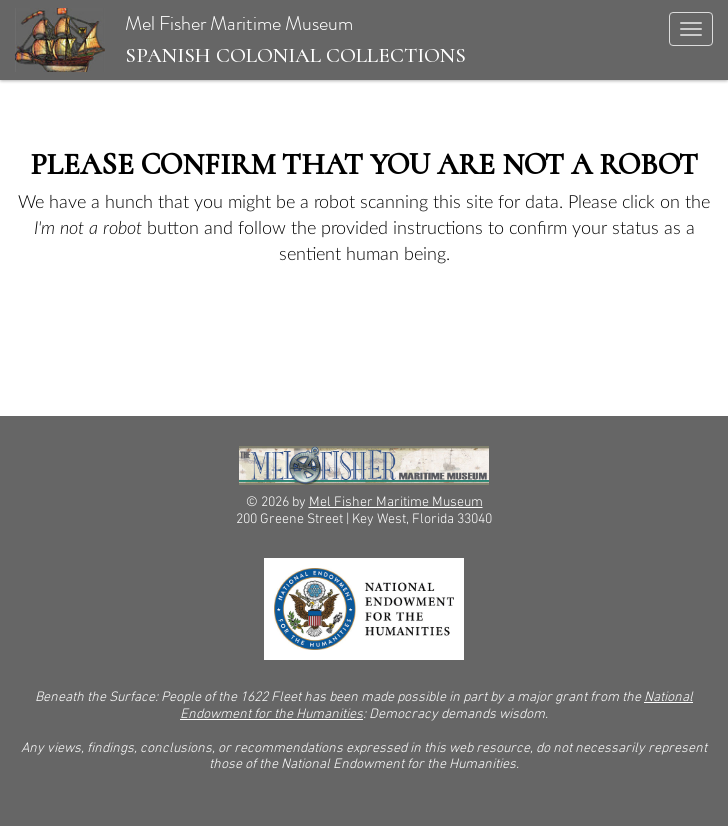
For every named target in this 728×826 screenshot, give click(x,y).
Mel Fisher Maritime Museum (240, 40)
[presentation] (182, 331)
